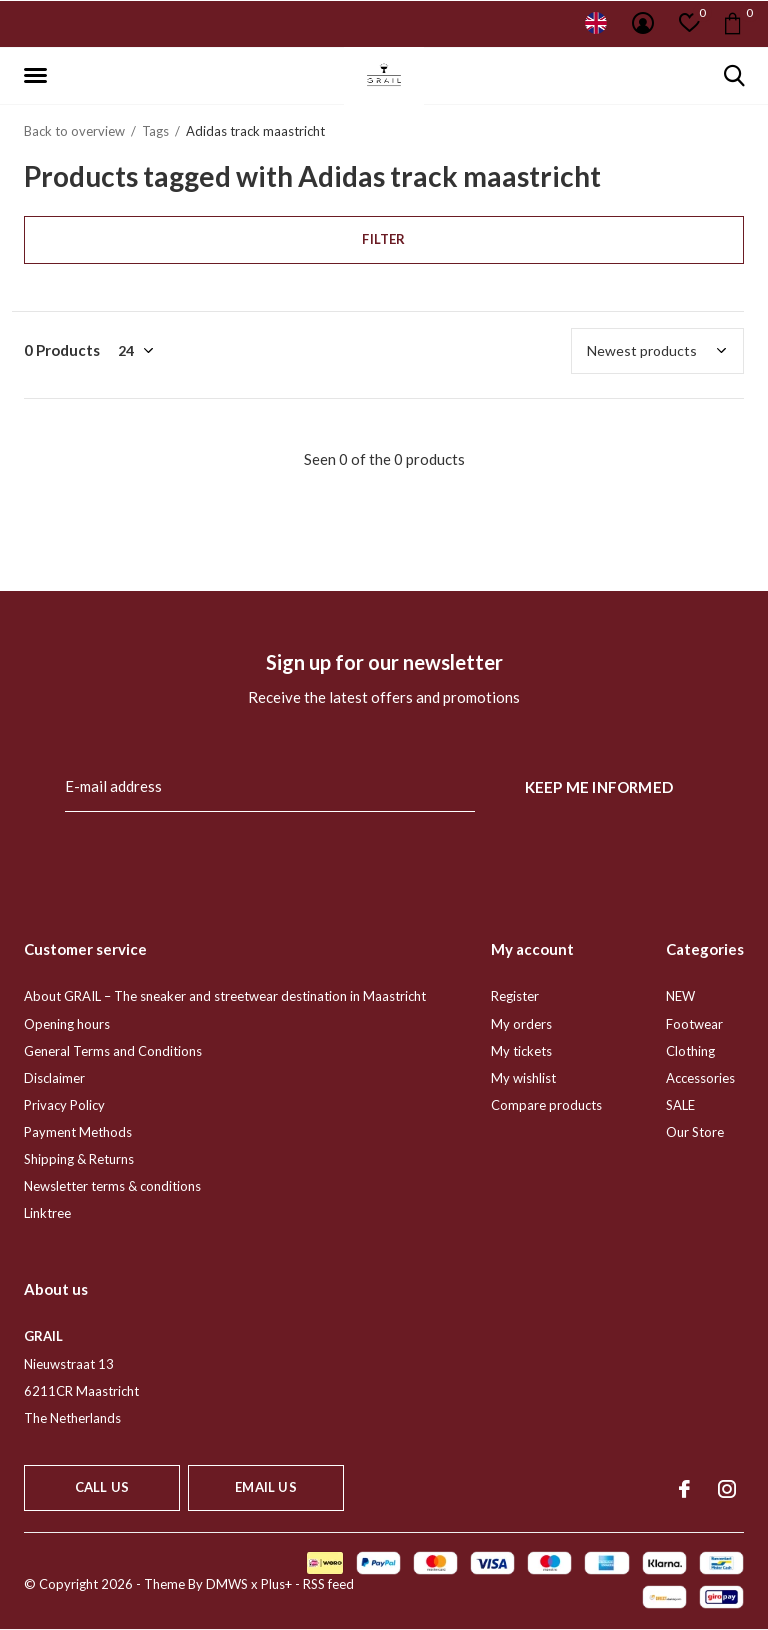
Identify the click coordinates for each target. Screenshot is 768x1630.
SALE (680, 1105)
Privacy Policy (64, 1105)
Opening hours (67, 1024)
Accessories (700, 1078)
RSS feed (328, 1584)
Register (515, 996)
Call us (102, 1487)
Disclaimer (54, 1078)
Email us (265, 1487)
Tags (155, 131)
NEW (680, 996)
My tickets (521, 1051)
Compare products (546, 1105)
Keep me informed (599, 787)
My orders (521, 1024)
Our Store (695, 1132)
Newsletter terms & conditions (112, 1186)
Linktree (47, 1213)
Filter (383, 239)
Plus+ (276, 1584)
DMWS (227, 1584)
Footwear (694, 1024)
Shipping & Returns (79, 1159)
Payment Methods (78, 1132)
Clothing (690, 1051)
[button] (39, 76)
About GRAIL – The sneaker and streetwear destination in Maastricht (225, 996)
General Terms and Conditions (113, 1051)
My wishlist (523, 1078)
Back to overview (74, 131)
